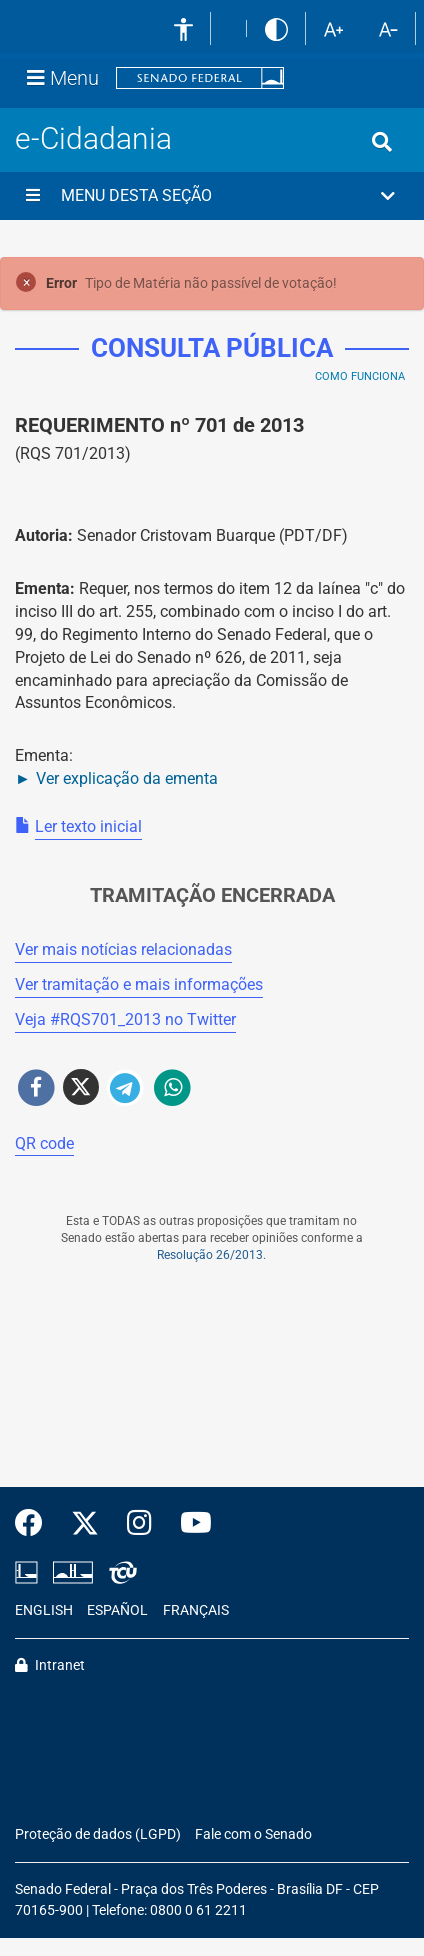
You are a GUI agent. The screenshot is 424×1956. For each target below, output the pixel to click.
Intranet (50, 1665)
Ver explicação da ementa (127, 778)
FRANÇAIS (196, 1610)
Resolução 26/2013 (210, 1255)
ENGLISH (44, 1610)
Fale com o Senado (253, 1834)
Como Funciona (360, 376)
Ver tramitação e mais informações (139, 984)
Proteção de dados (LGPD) (98, 1834)
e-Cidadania (93, 138)
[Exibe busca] (382, 142)
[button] (212, 196)
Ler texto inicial (88, 826)
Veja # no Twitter (125, 1019)
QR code (44, 1143)
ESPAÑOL (117, 1610)
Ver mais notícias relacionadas (123, 949)
